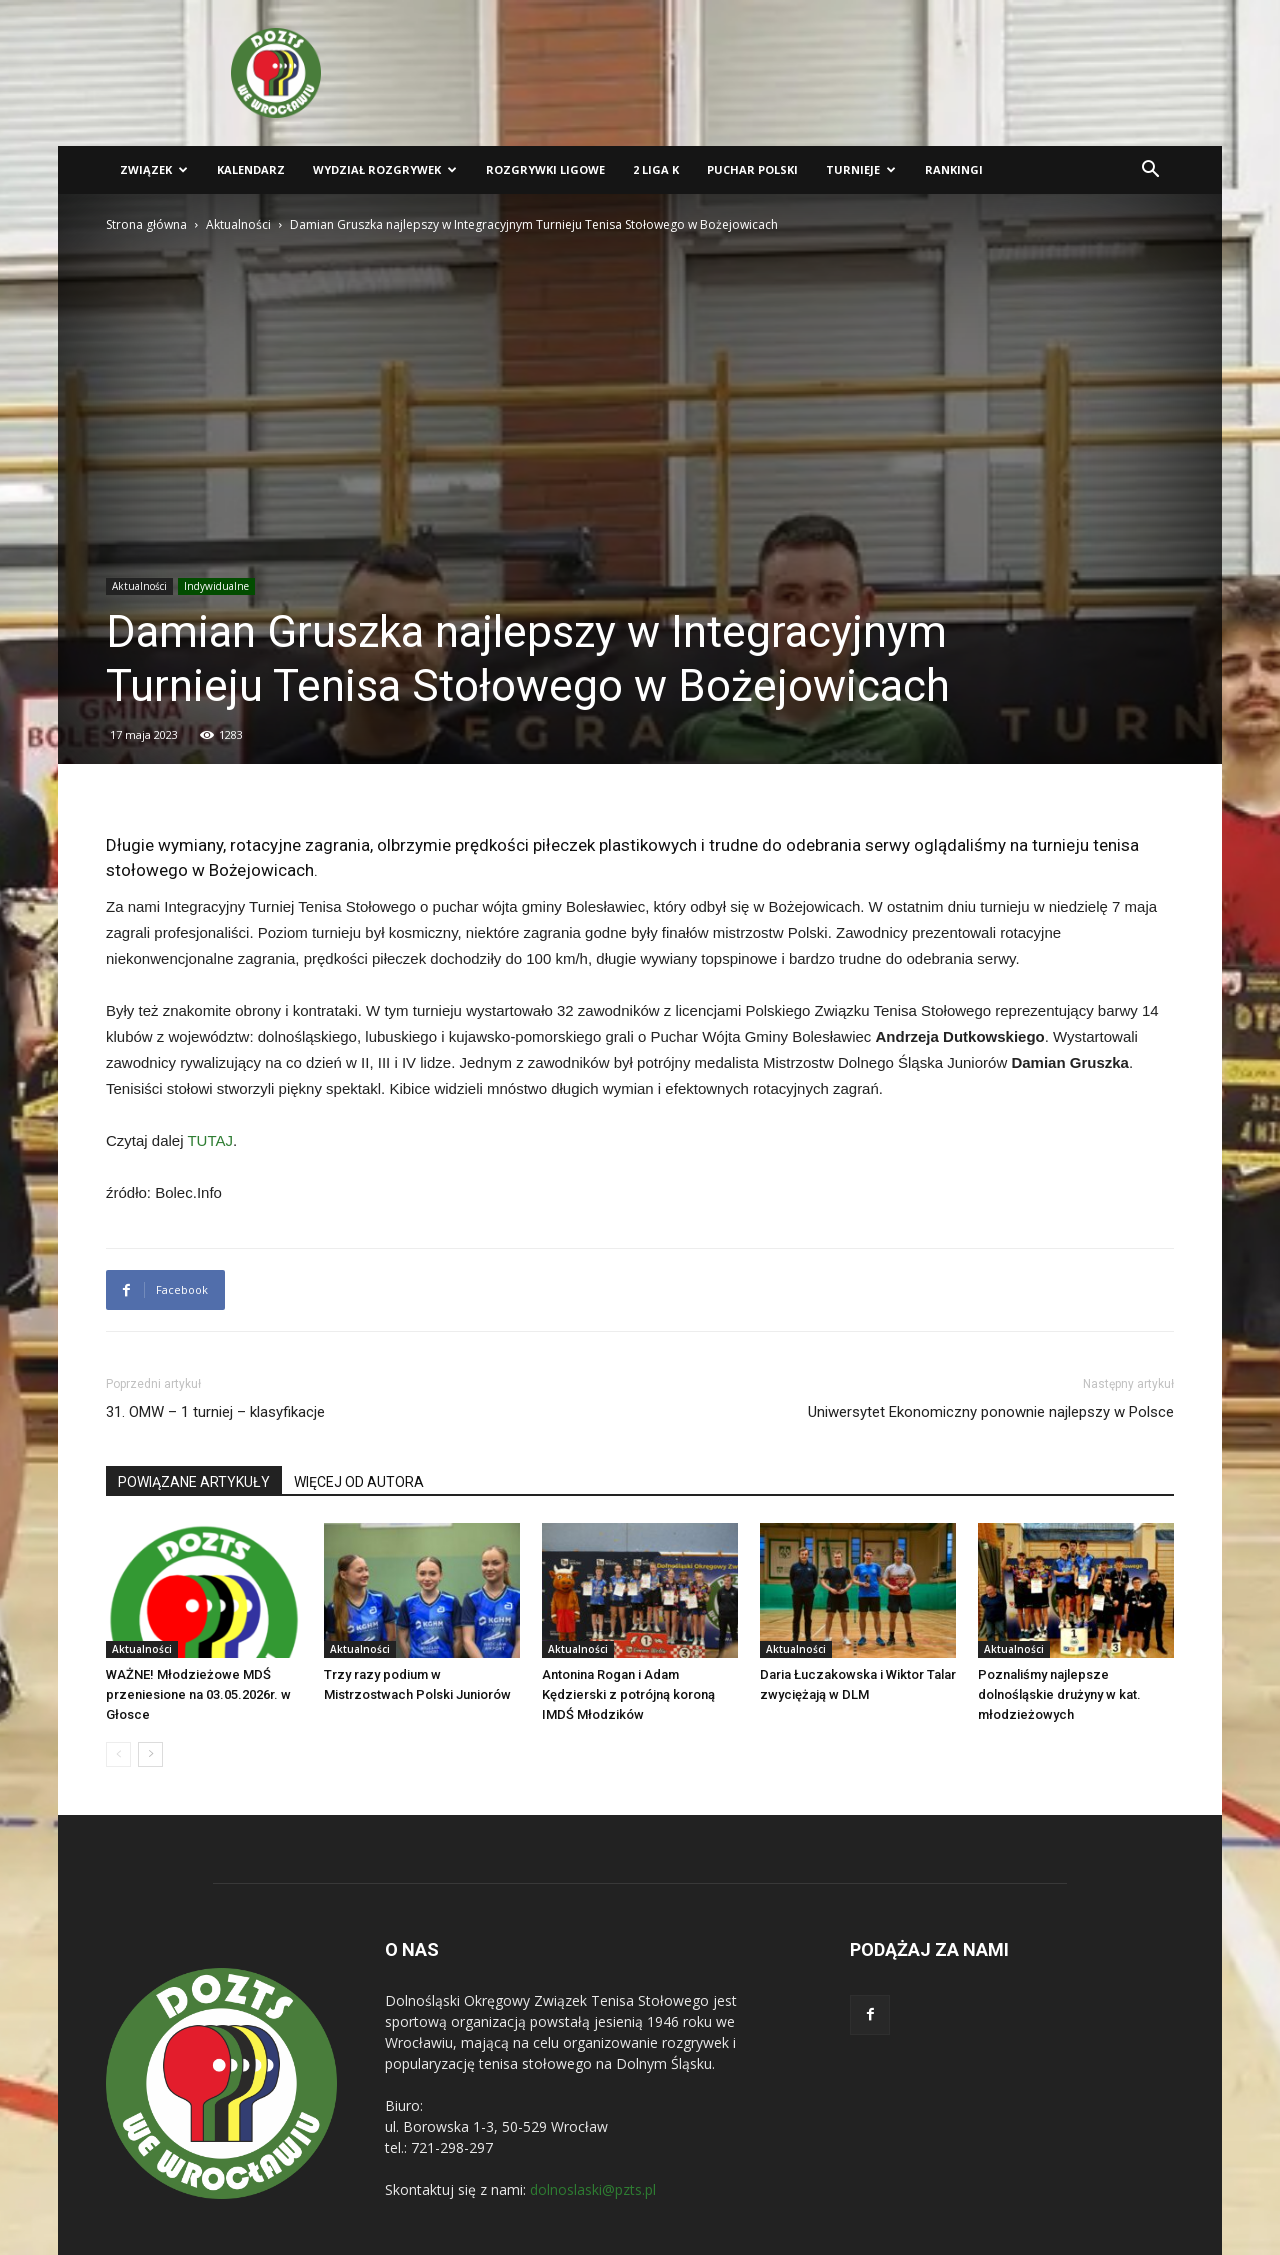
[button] (1150, 171)
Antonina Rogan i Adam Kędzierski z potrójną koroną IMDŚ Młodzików (628, 1694)
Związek (154, 169)
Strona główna (146, 224)
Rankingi (954, 169)
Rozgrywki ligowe (545, 169)
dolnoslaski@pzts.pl (593, 2189)
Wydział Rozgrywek (385, 169)
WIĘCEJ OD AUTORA (359, 1482)
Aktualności (238, 224)
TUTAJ (210, 1140)
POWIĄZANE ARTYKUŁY (194, 1482)
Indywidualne (216, 586)
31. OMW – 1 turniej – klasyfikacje (215, 1412)
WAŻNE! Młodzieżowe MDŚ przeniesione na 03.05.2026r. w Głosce (198, 1694)
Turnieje (861, 169)
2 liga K (656, 169)
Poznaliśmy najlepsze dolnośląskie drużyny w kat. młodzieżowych (1059, 1694)
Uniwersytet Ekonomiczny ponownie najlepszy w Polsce (991, 1412)
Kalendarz (251, 169)
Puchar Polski (752, 169)
